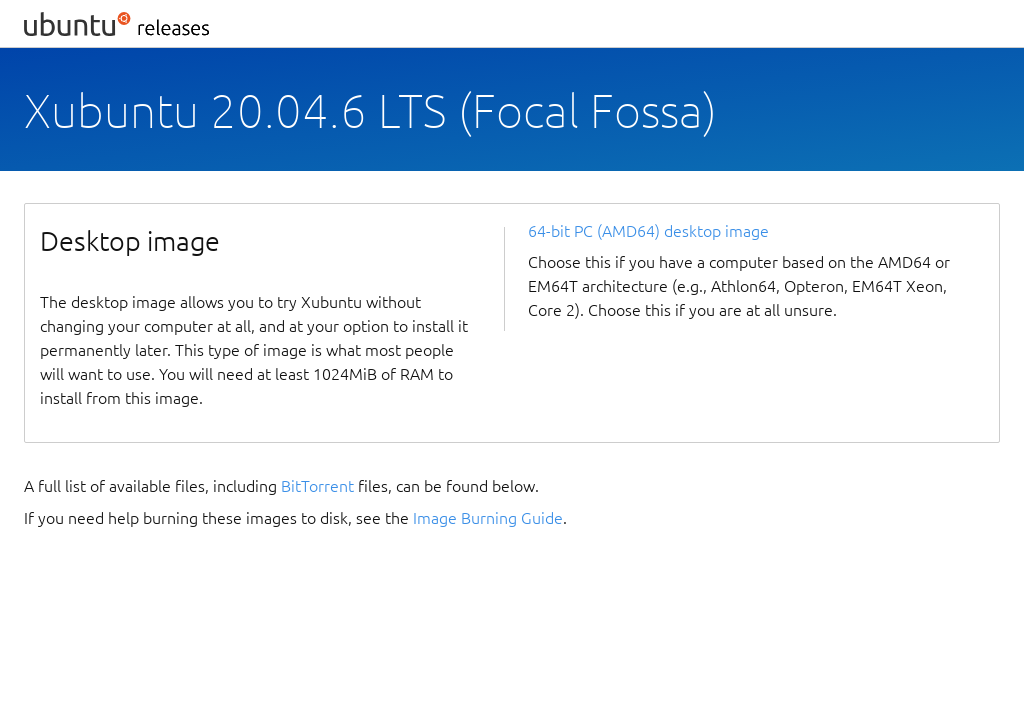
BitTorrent (317, 486)
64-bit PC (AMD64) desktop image (648, 231)
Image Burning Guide (488, 518)
